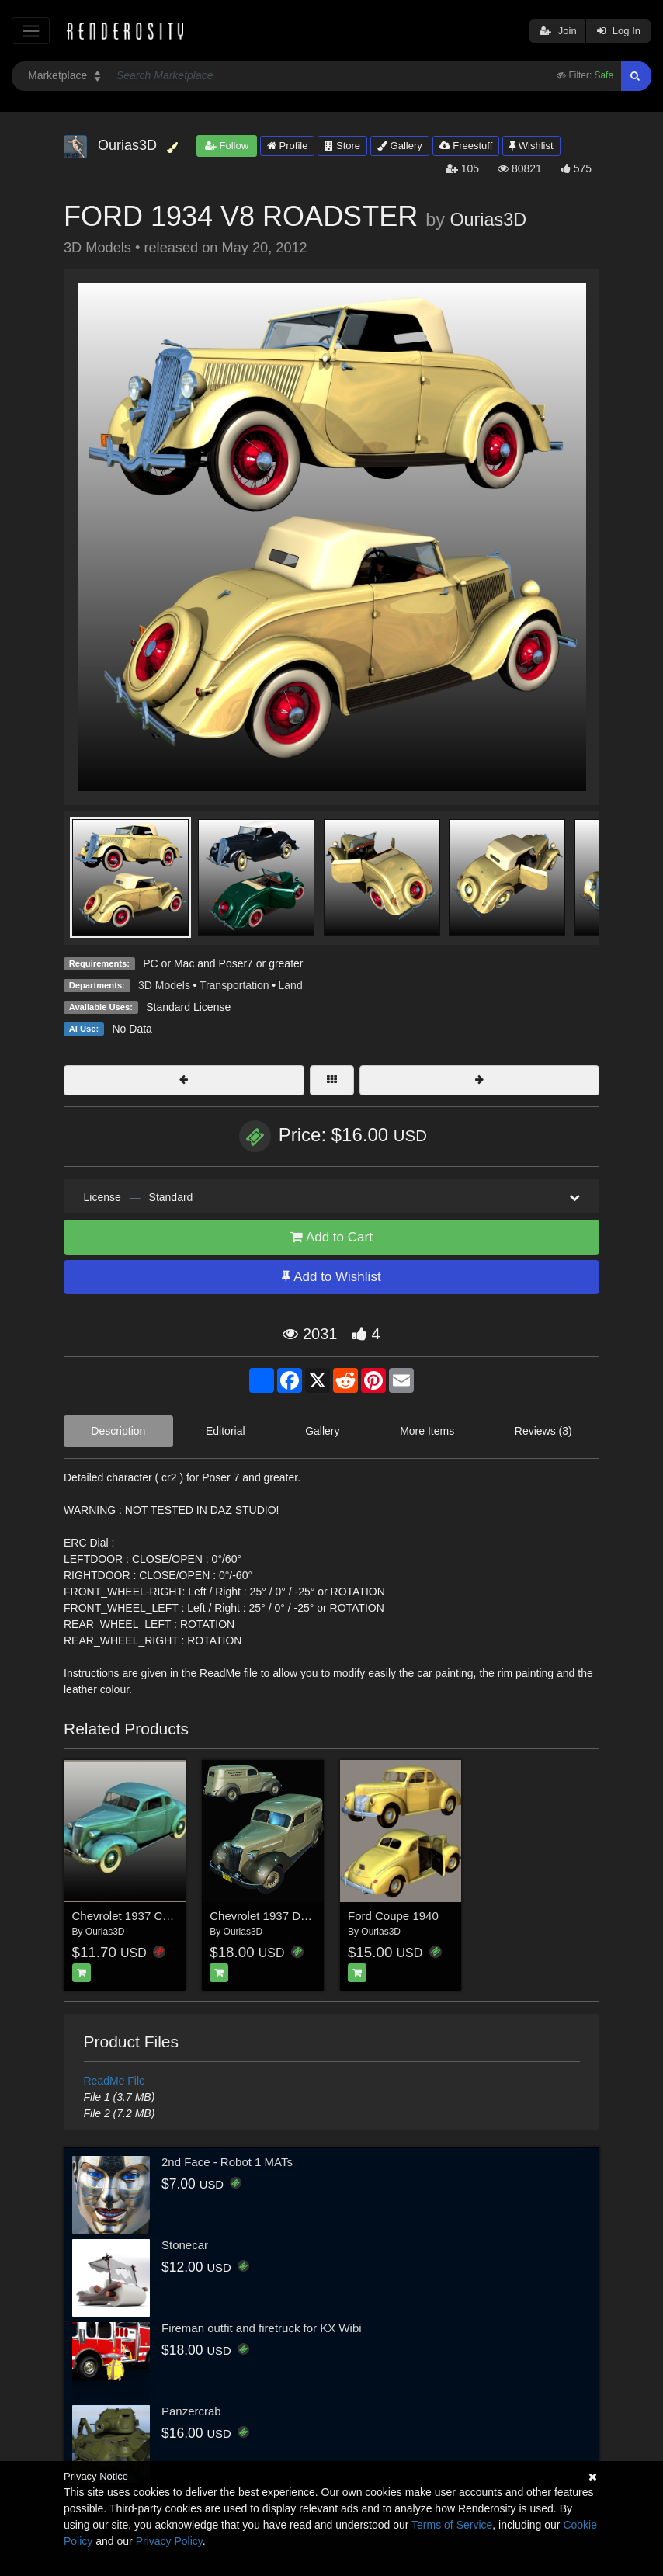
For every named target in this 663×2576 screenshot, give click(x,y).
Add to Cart (331, 1237)
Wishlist (531, 145)
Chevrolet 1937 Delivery (272, 1915)
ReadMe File (114, 2080)
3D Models (164, 985)
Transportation (234, 985)
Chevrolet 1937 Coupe (130, 1915)
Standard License (188, 1007)
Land (291, 985)
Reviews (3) (543, 1431)
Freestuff (466, 145)
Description (118, 1431)
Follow (226, 145)
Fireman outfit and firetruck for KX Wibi (261, 2328)
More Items (427, 1431)
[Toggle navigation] (31, 30)
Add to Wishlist (331, 1276)
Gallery (399, 145)
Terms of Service (451, 2525)
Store (342, 145)
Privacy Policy (169, 2541)
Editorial (225, 1431)
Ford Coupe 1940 (393, 1915)
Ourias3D (488, 220)
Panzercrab (191, 2411)
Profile (287, 145)
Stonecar (184, 2244)
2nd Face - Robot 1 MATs (227, 2161)
